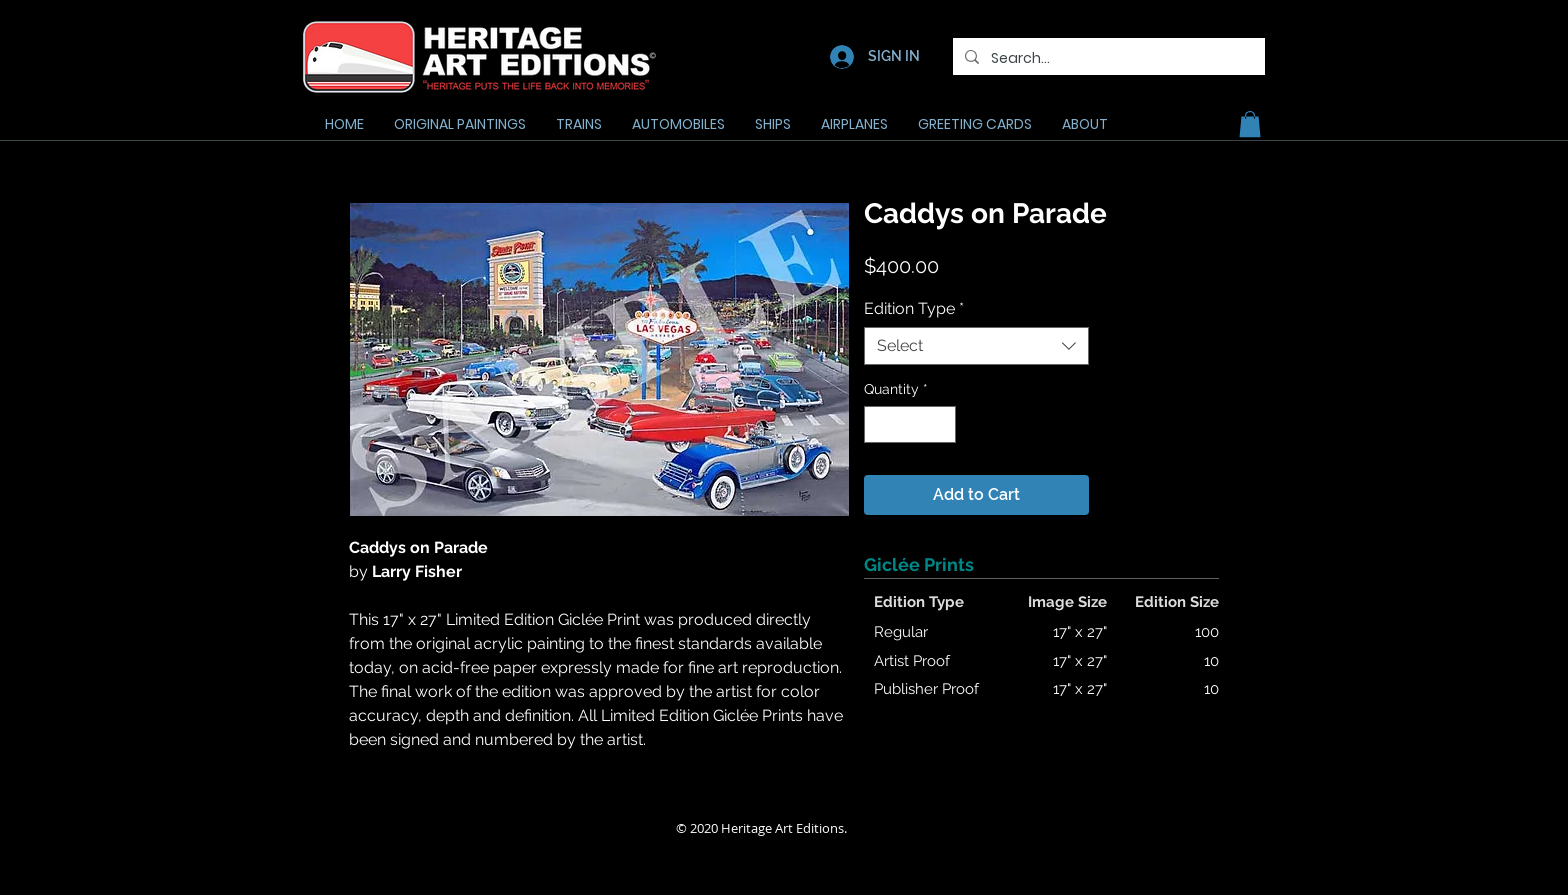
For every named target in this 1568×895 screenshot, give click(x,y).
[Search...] (1107, 58)
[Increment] (940, 424)
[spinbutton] (910, 424)
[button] (1250, 124)
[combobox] (976, 346)
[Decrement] (879, 424)
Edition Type (914, 308)
